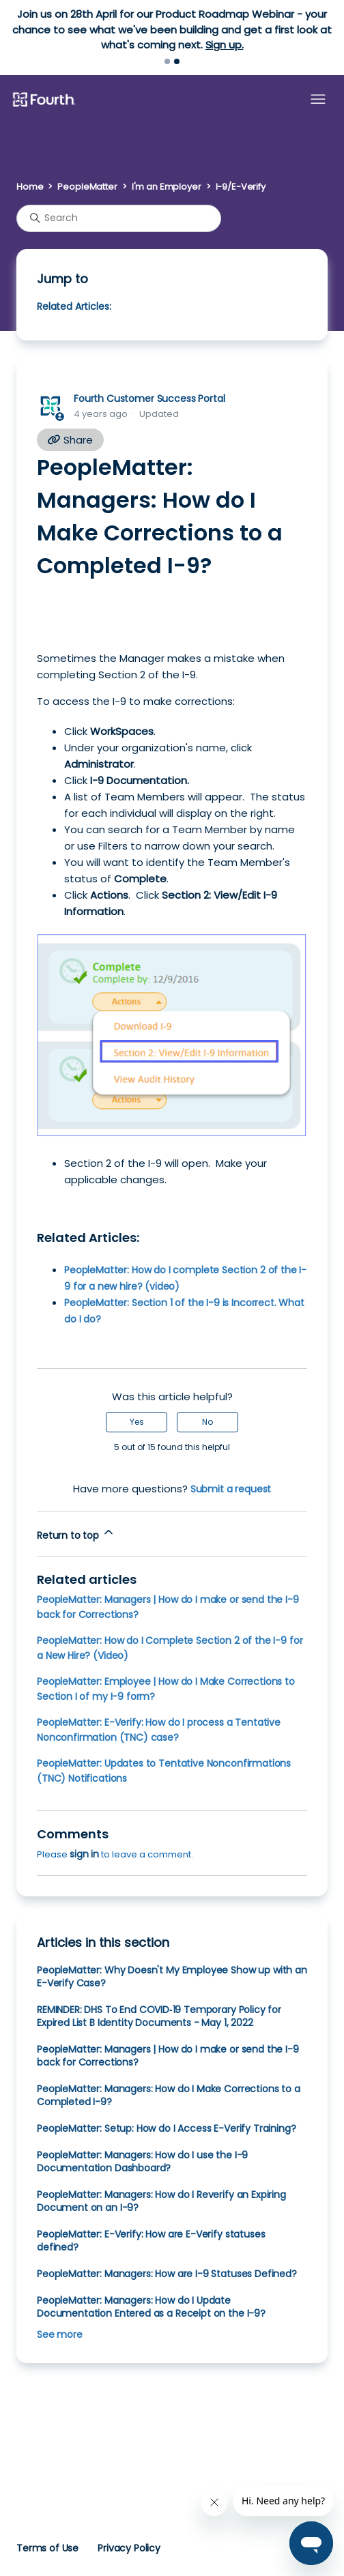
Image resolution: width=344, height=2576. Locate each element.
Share (70, 440)
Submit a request (231, 1489)
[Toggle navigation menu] (318, 99)
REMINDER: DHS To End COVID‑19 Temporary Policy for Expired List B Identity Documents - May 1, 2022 (159, 2016)
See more (60, 2334)
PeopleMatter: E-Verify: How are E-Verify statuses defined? (151, 2240)
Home (29, 186)
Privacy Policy (129, 2548)
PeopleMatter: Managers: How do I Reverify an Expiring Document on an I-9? (161, 2201)
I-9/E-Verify (241, 186)
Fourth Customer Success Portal (149, 398)
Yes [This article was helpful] (137, 1422)
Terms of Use (47, 2548)
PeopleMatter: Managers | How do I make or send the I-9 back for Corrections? (168, 2055)
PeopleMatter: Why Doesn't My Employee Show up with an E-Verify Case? (172, 1976)
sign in (84, 1854)
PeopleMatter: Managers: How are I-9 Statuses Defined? (167, 2274)
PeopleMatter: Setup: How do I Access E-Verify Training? (166, 2128)
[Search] (118, 218)
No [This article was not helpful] (207, 1422)
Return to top (76, 1533)
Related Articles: (74, 306)
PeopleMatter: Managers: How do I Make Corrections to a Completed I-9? (168, 2095)
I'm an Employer (166, 186)
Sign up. (224, 45)
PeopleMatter (87, 186)
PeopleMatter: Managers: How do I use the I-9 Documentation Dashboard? (142, 2161)
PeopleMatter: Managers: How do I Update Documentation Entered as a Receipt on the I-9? (151, 2306)
